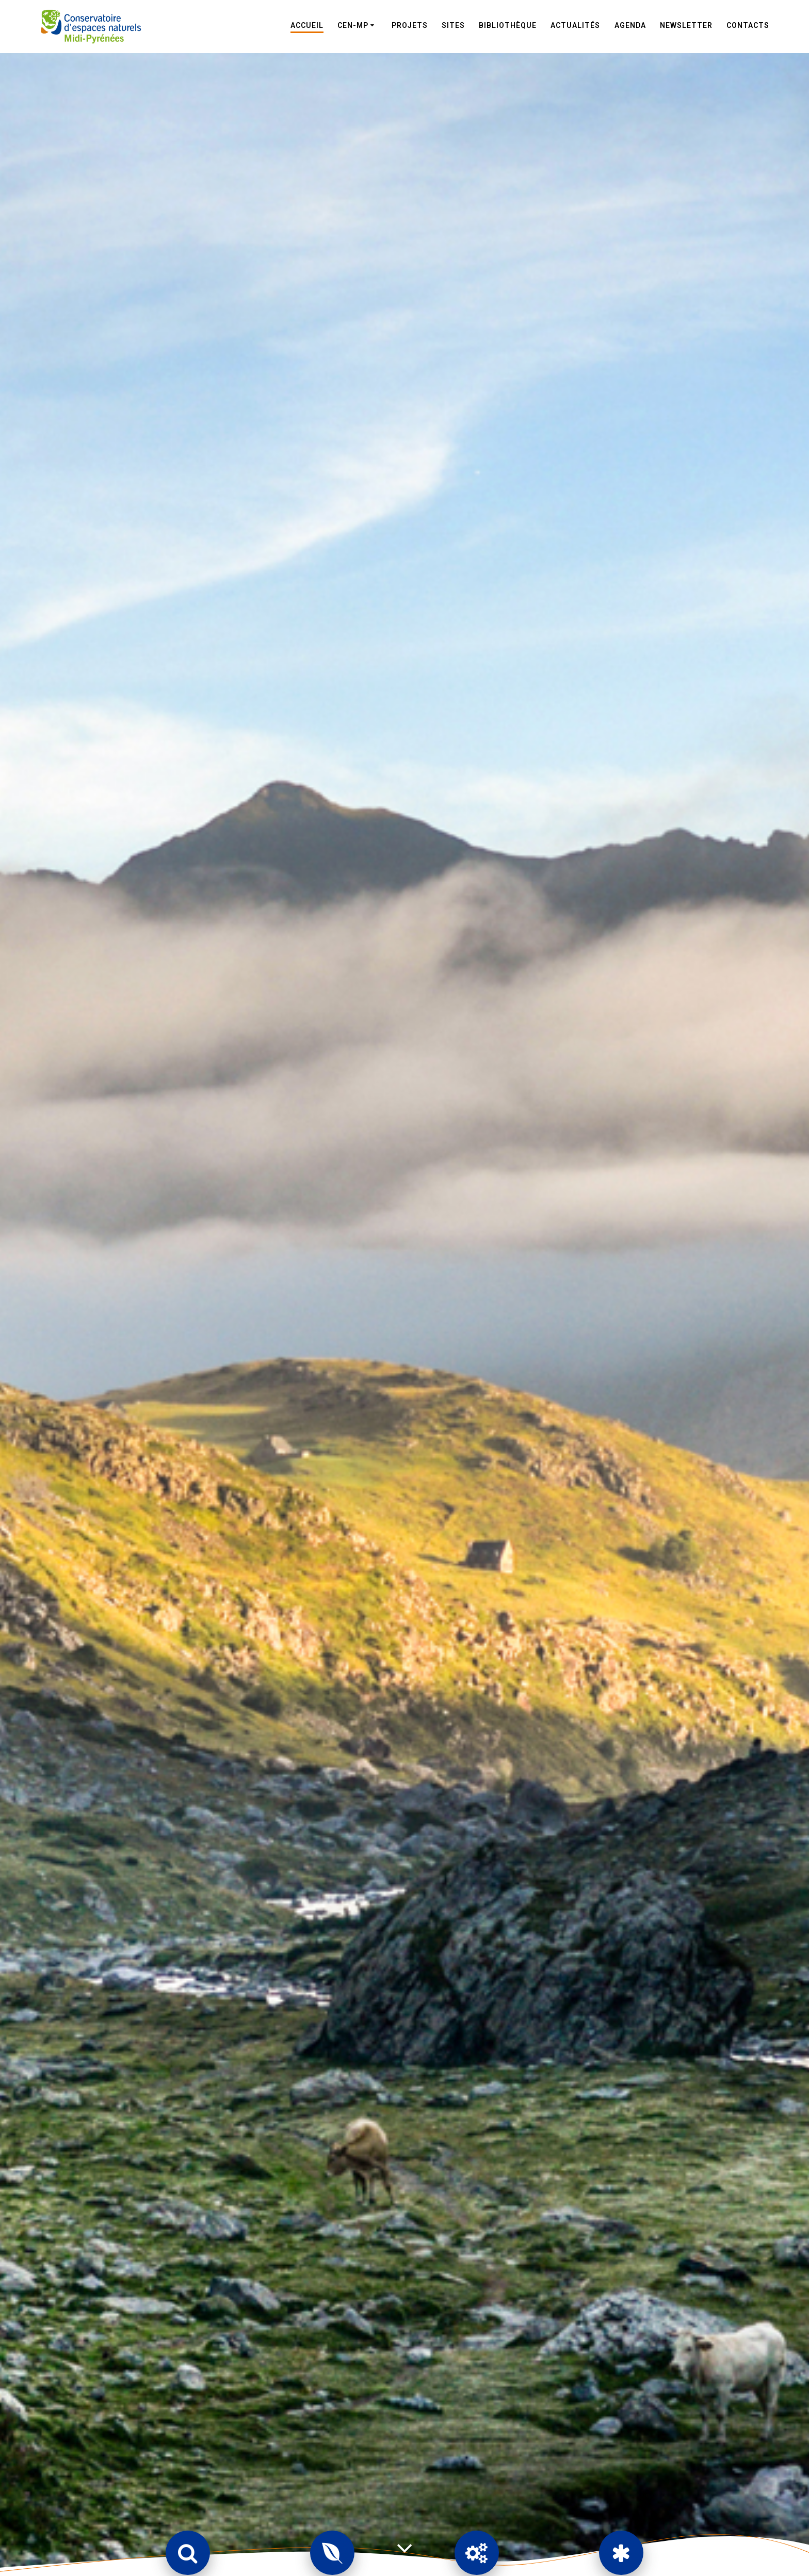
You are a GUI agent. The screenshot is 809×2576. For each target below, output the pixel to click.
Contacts (747, 25)
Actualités (575, 25)
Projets (410, 25)
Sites (453, 25)
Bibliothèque (508, 25)
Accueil (306, 25)
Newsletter (686, 25)
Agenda (630, 25)
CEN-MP (352, 25)
